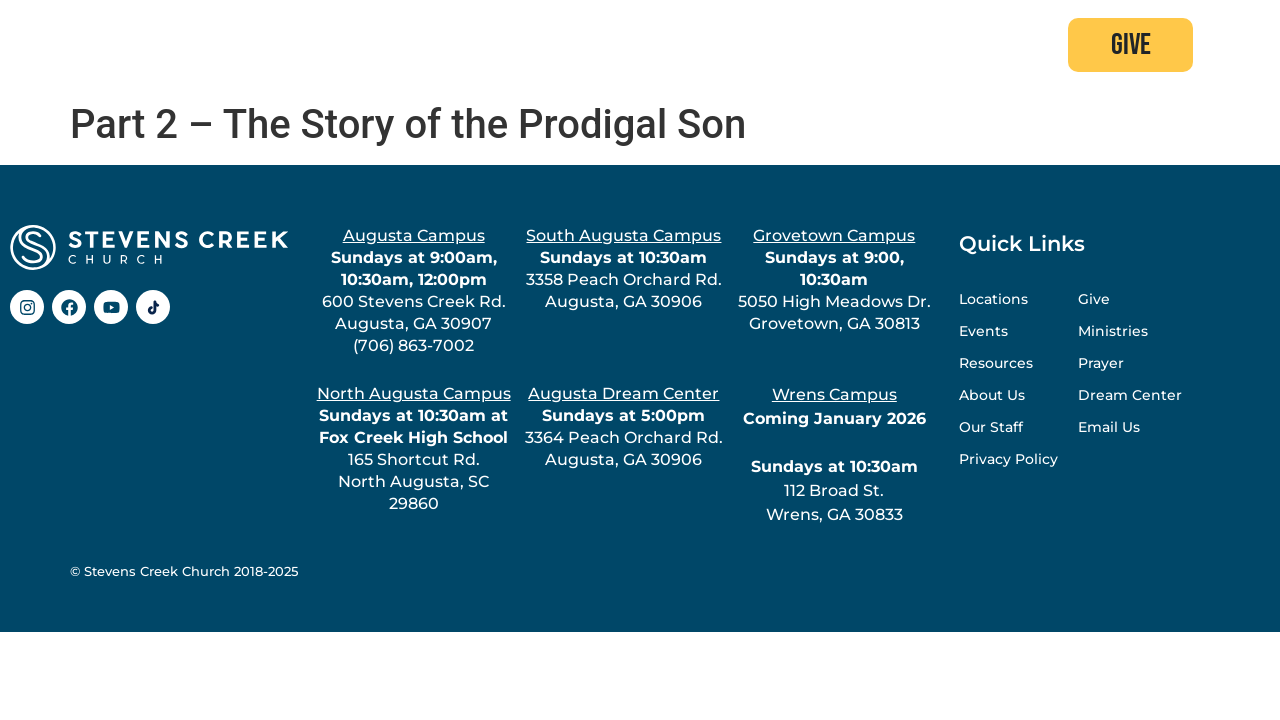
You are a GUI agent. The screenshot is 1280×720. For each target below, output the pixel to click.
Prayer (1101, 363)
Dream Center (1130, 395)
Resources (996, 363)
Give (1094, 299)
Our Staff (991, 427)
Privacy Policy (1008, 459)
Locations (993, 299)
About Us (992, 395)
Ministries (1113, 331)
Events (983, 331)
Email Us (1109, 427)
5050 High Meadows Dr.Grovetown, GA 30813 (834, 279)
